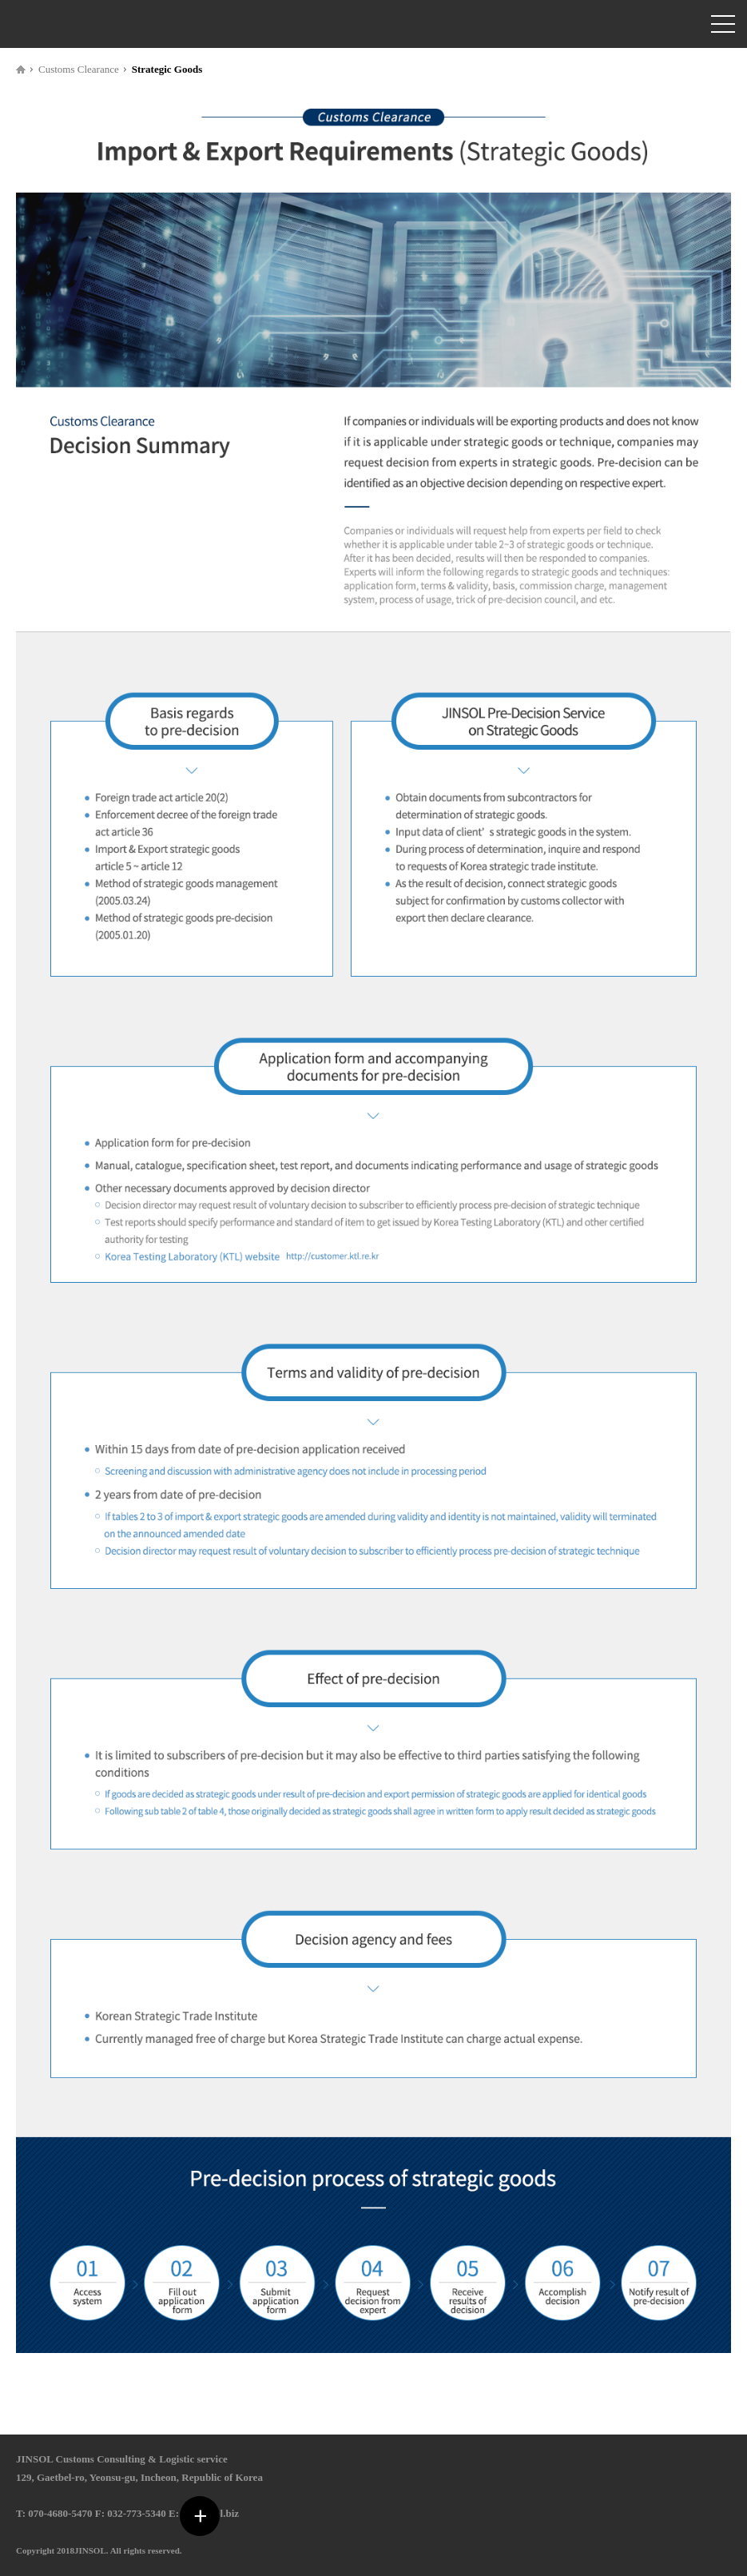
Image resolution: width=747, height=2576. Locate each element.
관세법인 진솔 (52, 23)
